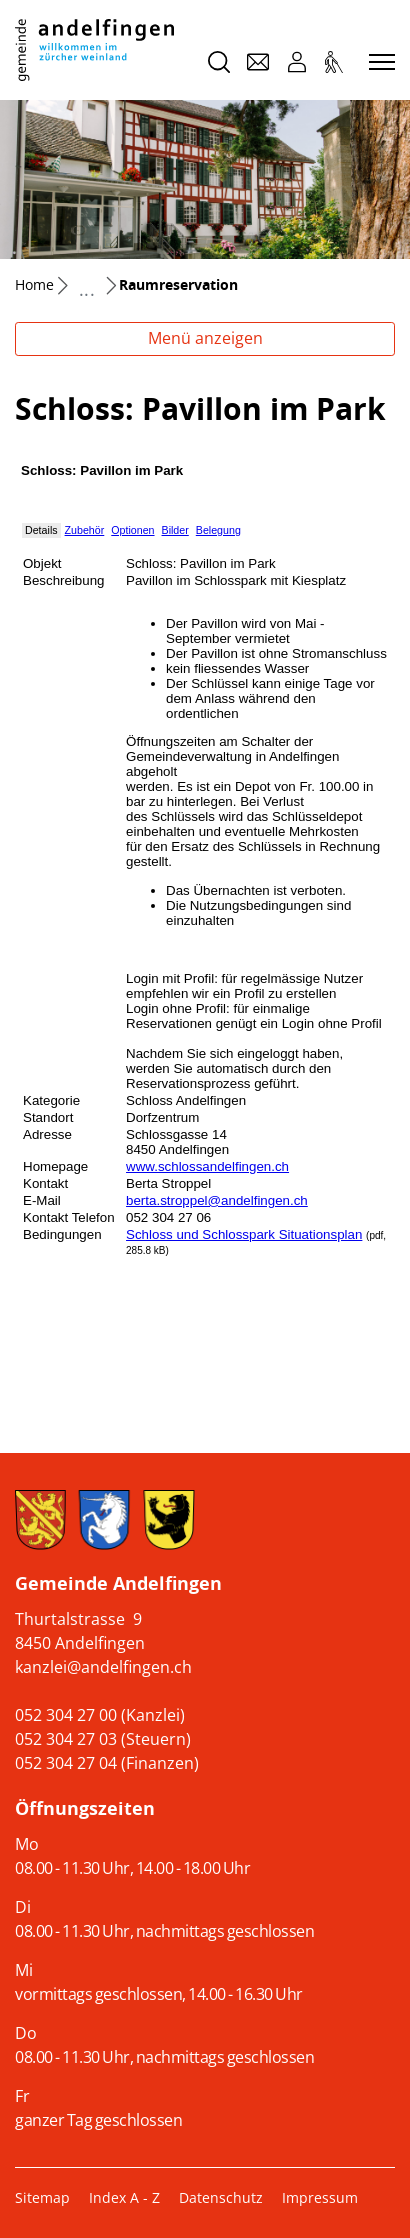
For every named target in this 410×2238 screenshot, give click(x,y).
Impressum (320, 2197)
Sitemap (42, 2197)
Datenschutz (221, 2197)
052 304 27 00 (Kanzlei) (100, 1715)
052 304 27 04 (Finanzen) (107, 1763)
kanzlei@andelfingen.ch (103, 1667)
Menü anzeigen (205, 338)
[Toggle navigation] (379, 63)
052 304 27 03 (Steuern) (103, 1739)
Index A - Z (124, 2197)
